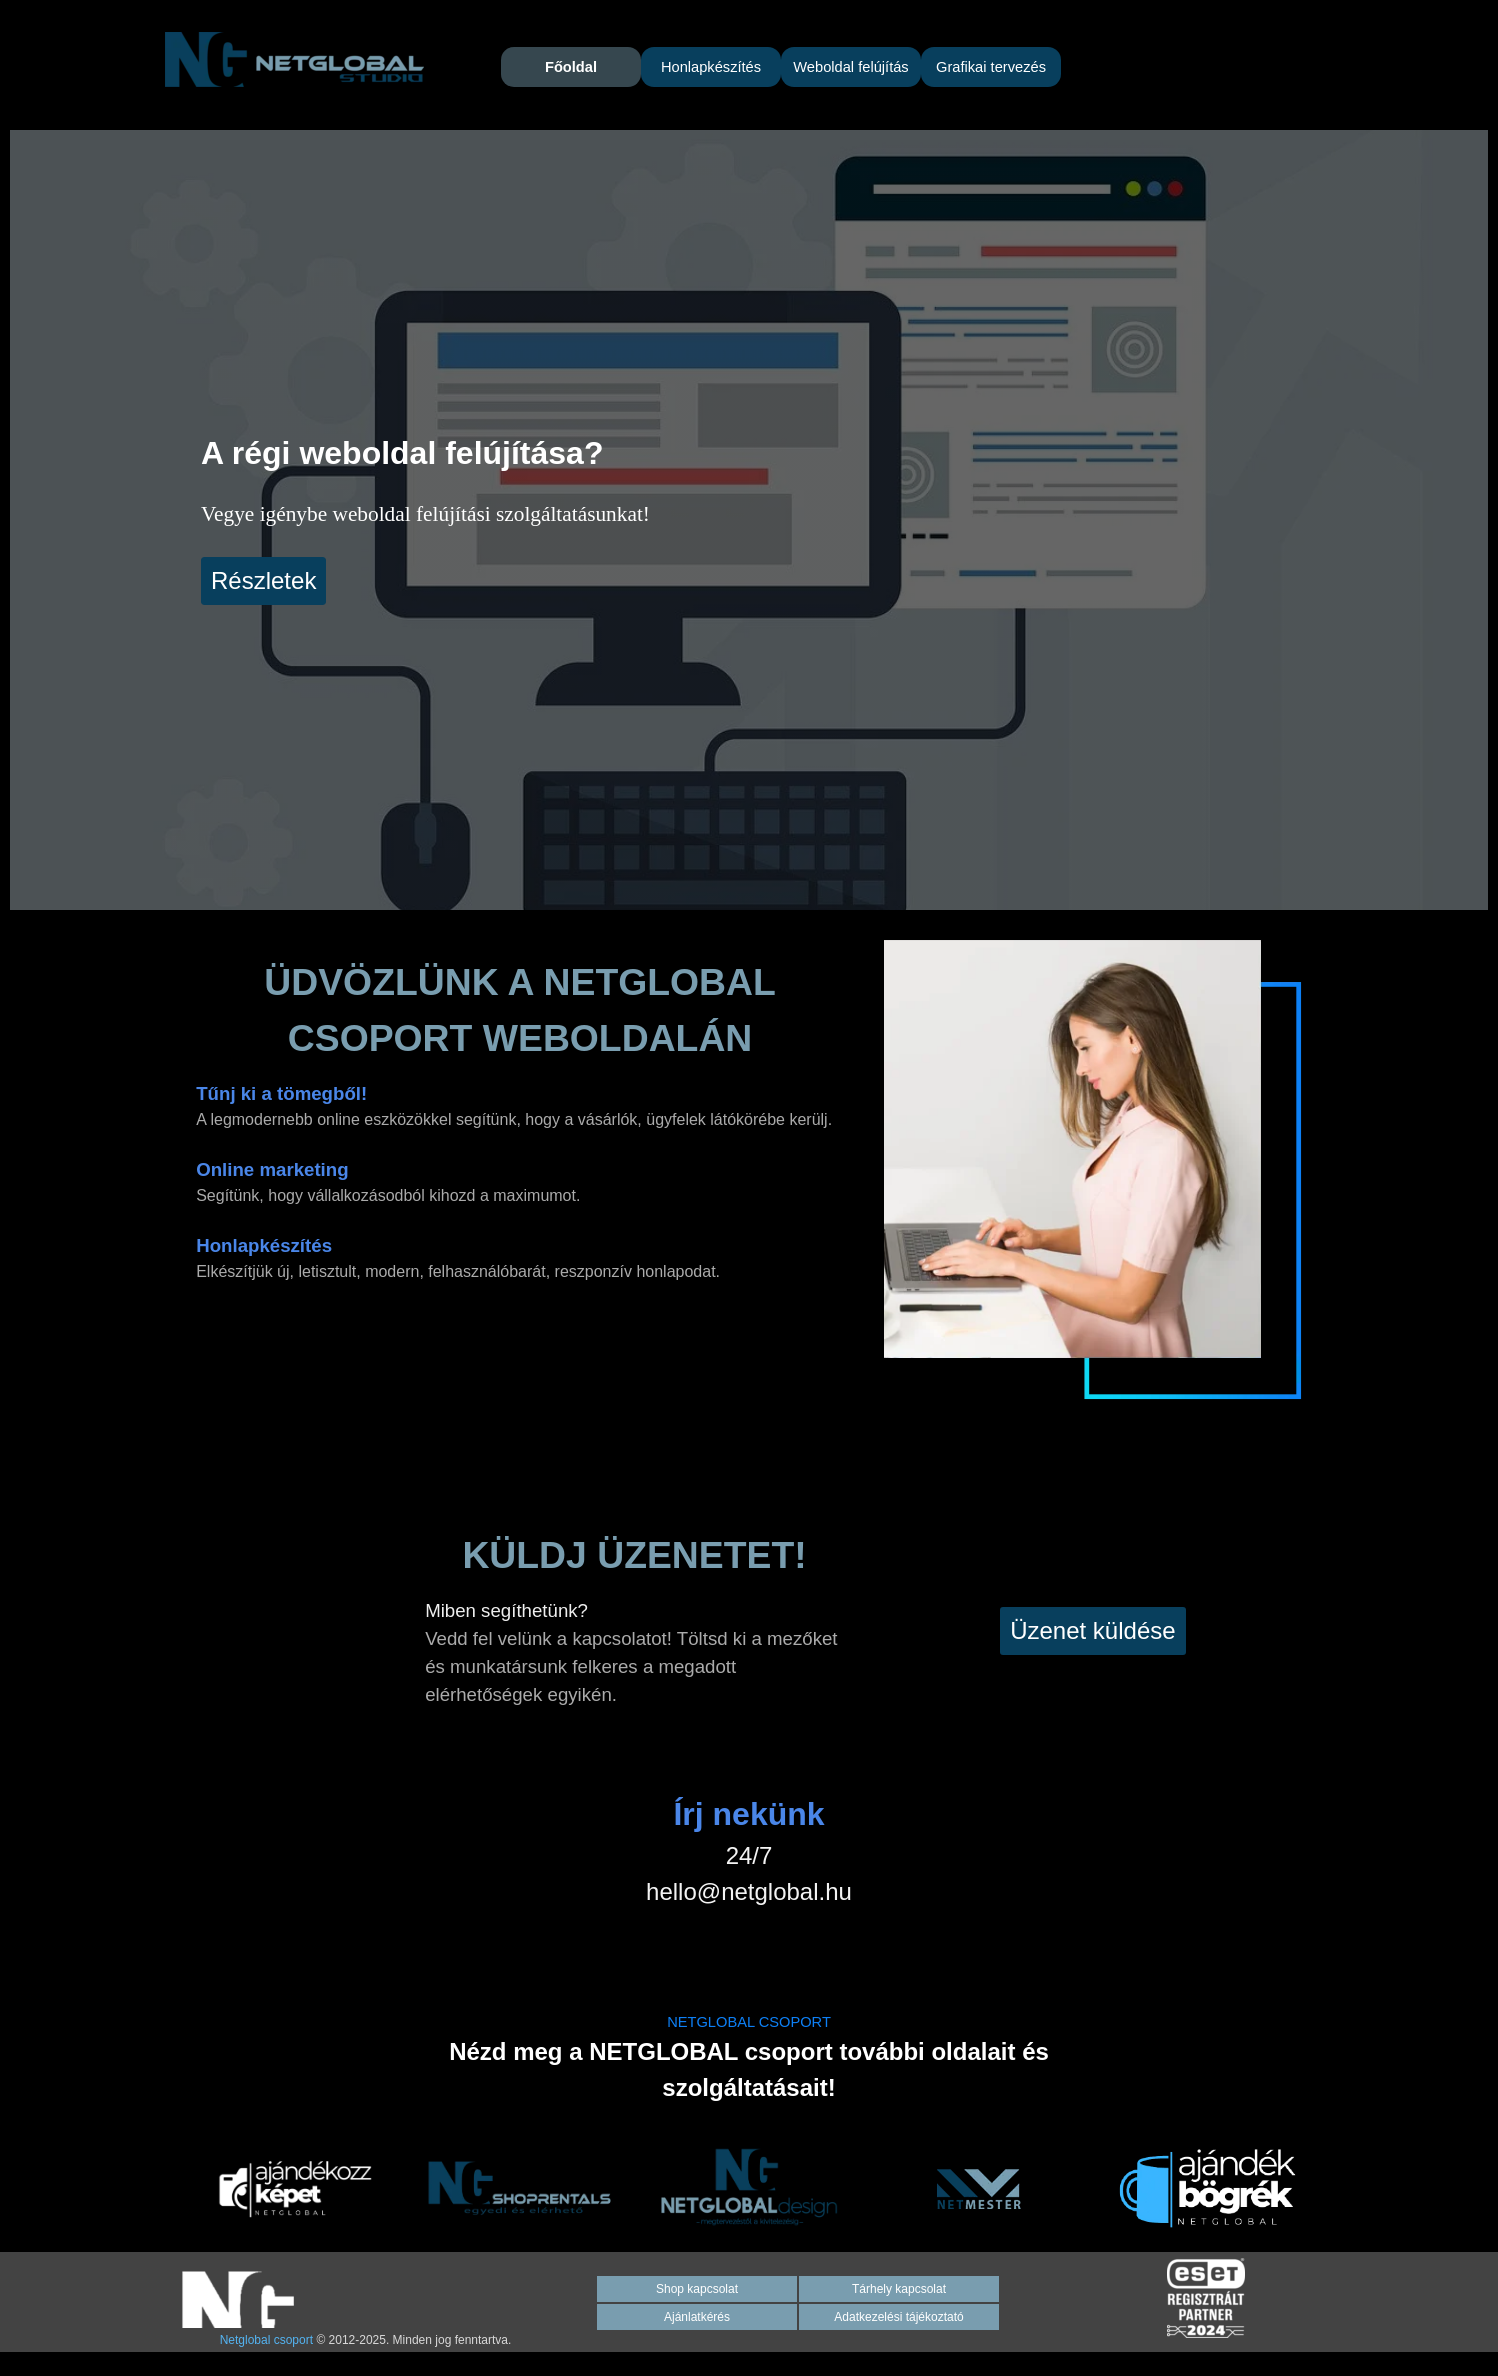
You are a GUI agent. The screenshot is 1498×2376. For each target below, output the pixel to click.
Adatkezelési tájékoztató (898, 2317)
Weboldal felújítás (850, 67)
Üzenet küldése (1092, 1630)
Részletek (263, 580)
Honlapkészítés (711, 67)
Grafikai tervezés (991, 67)
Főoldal (571, 67)
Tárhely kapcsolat (899, 2289)
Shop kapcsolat (697, 2289)
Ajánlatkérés (697, 2317)
